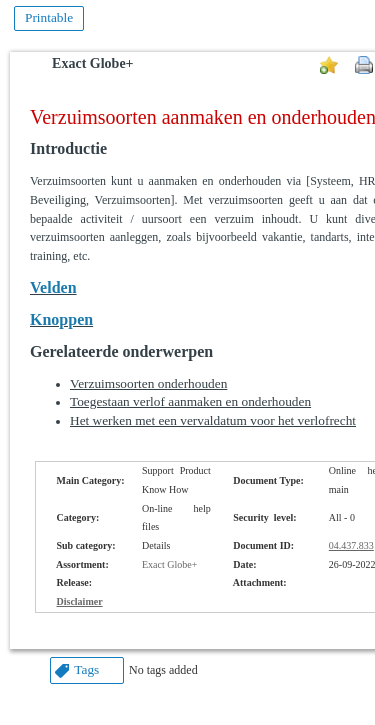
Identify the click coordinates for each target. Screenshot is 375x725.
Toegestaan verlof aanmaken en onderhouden (190, 401)
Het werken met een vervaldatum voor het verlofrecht (213, 420)
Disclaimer (80, 601)
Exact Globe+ (92, 63)
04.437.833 (351, 545)
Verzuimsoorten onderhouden (148, 383)
